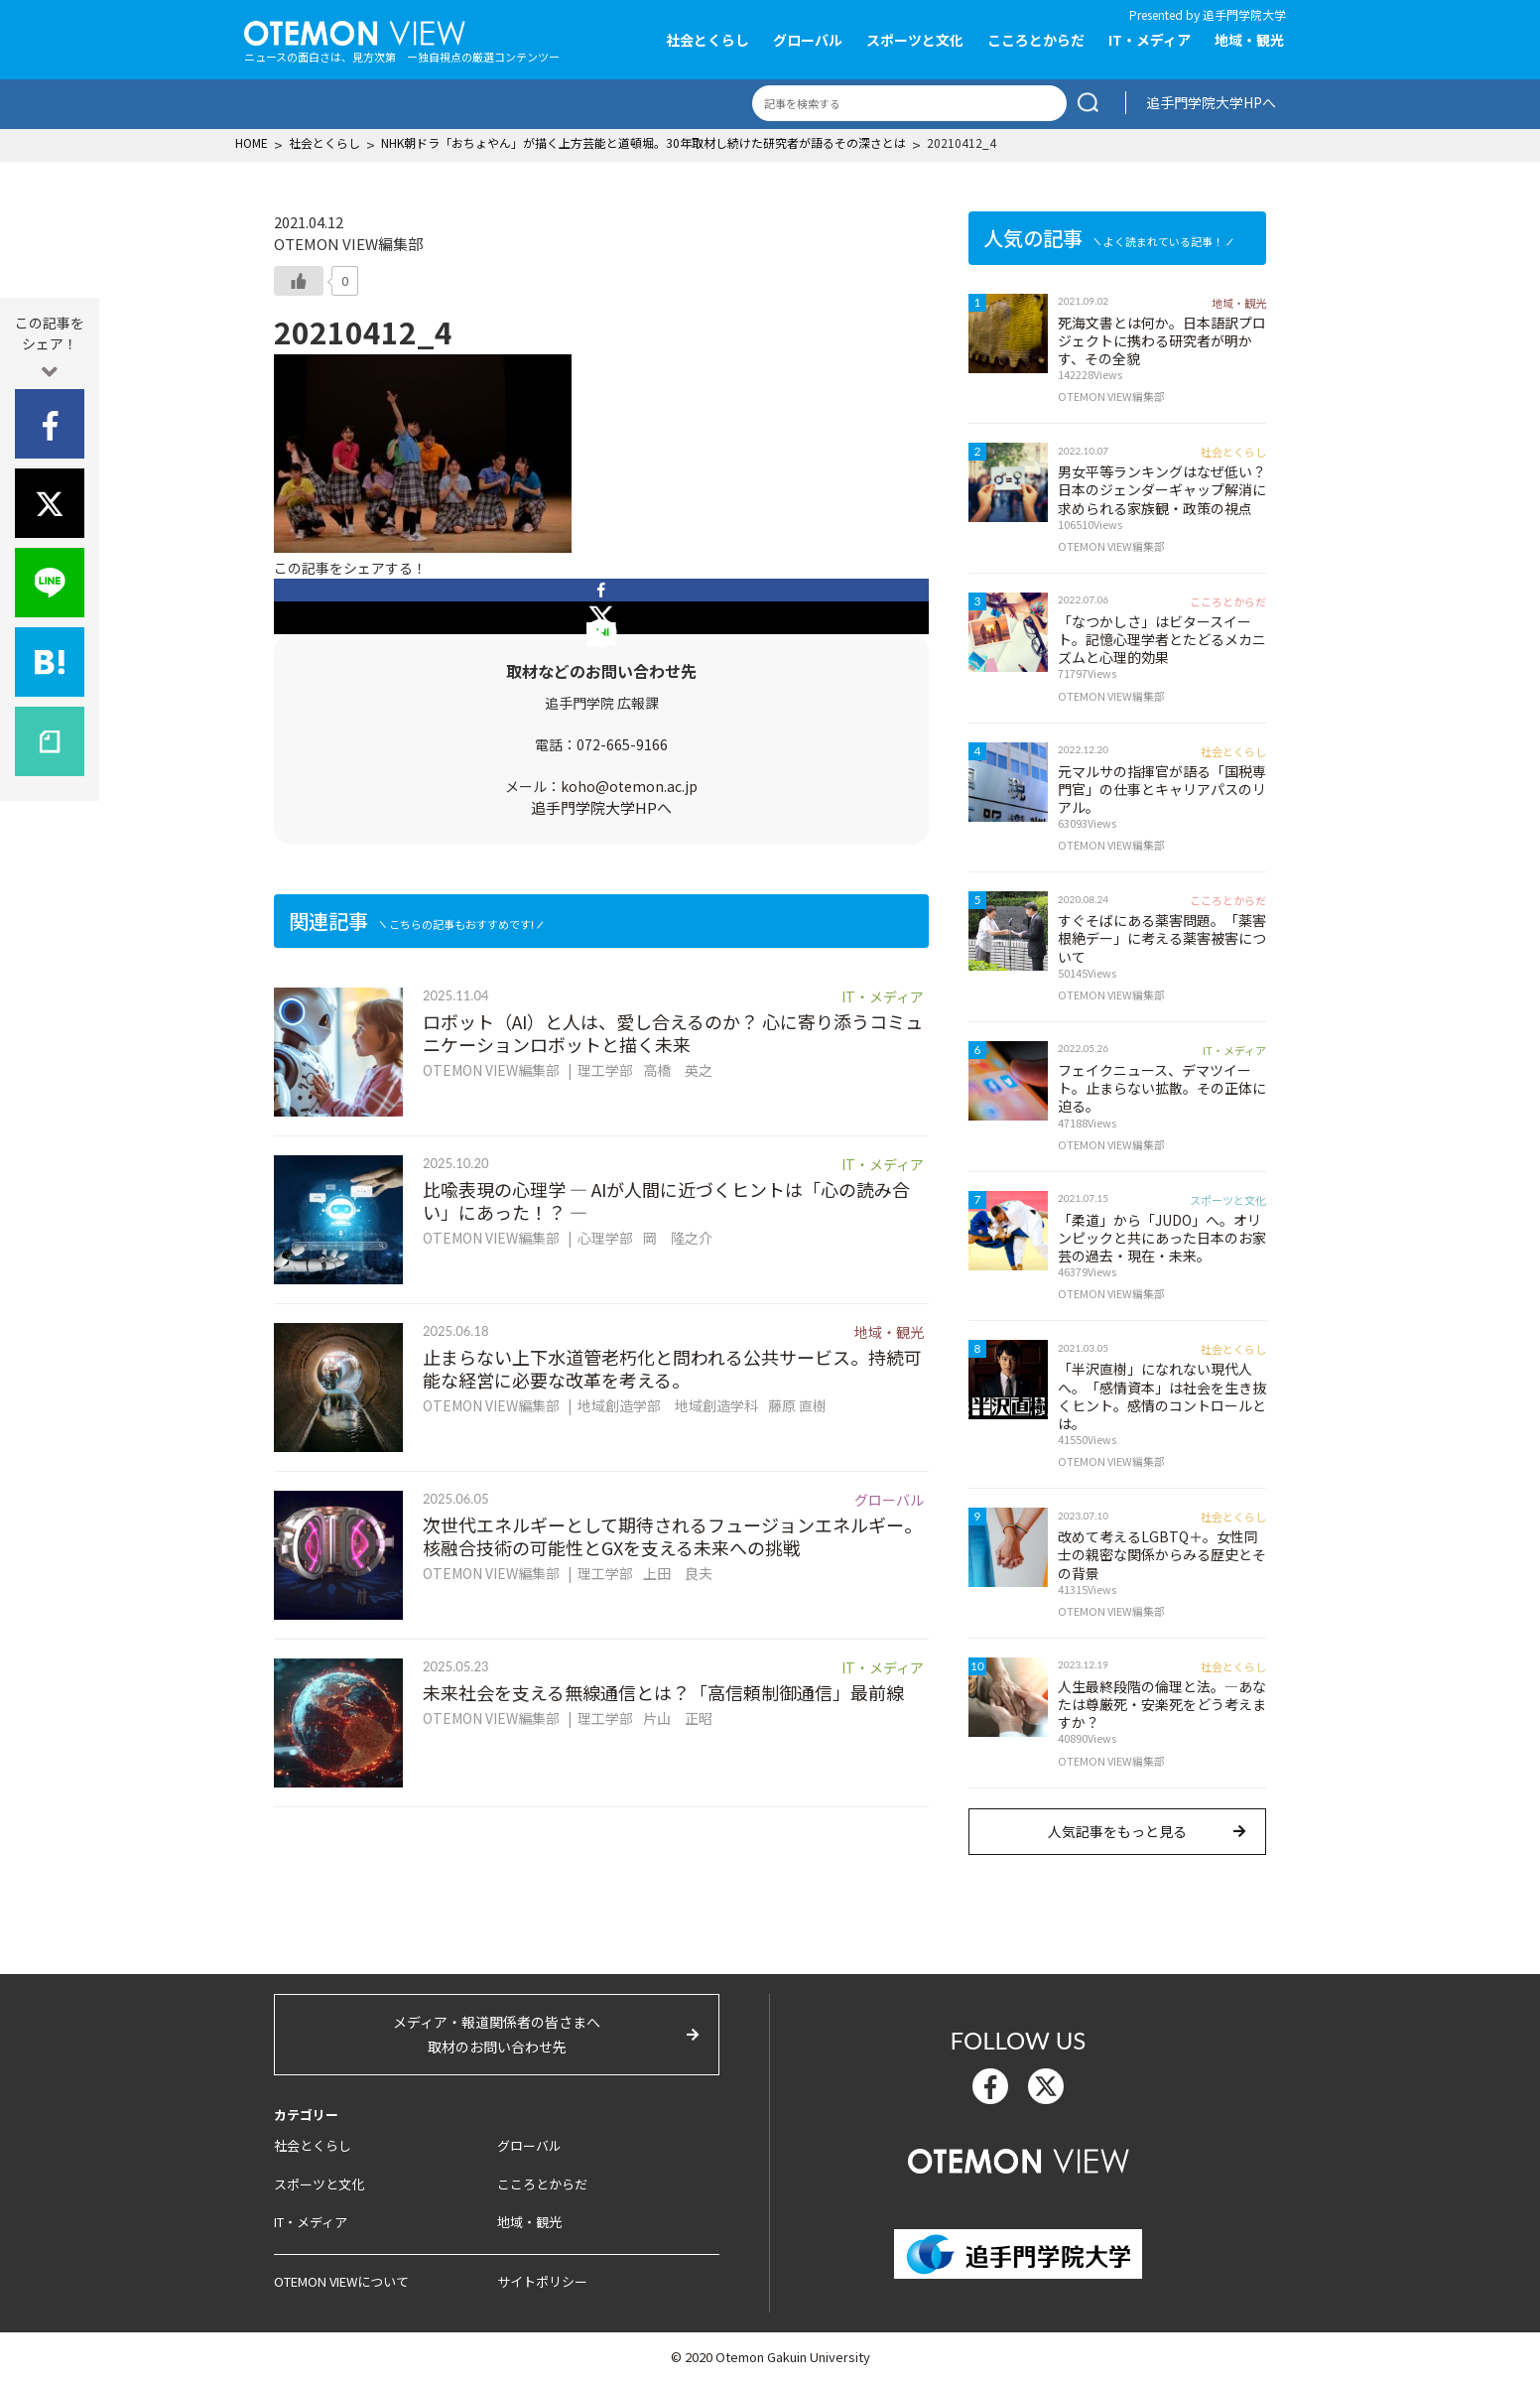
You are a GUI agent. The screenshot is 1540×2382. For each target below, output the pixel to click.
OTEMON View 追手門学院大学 (354, 31)
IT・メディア (1149, 40)
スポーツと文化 (914, 40)
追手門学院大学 (1244, 14)
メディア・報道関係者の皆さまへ (497, 2035)
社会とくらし (707, 40)
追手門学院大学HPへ (1211, 102)
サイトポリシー (542, 2281)
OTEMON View (1018, 2159)
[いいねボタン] (298, 281)
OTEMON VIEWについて (341, 2281)
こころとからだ (1036, 40)
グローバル (807, 40)
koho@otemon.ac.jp (629, 786)
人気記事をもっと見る (1117, 1831)
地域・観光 (1249, 40)
